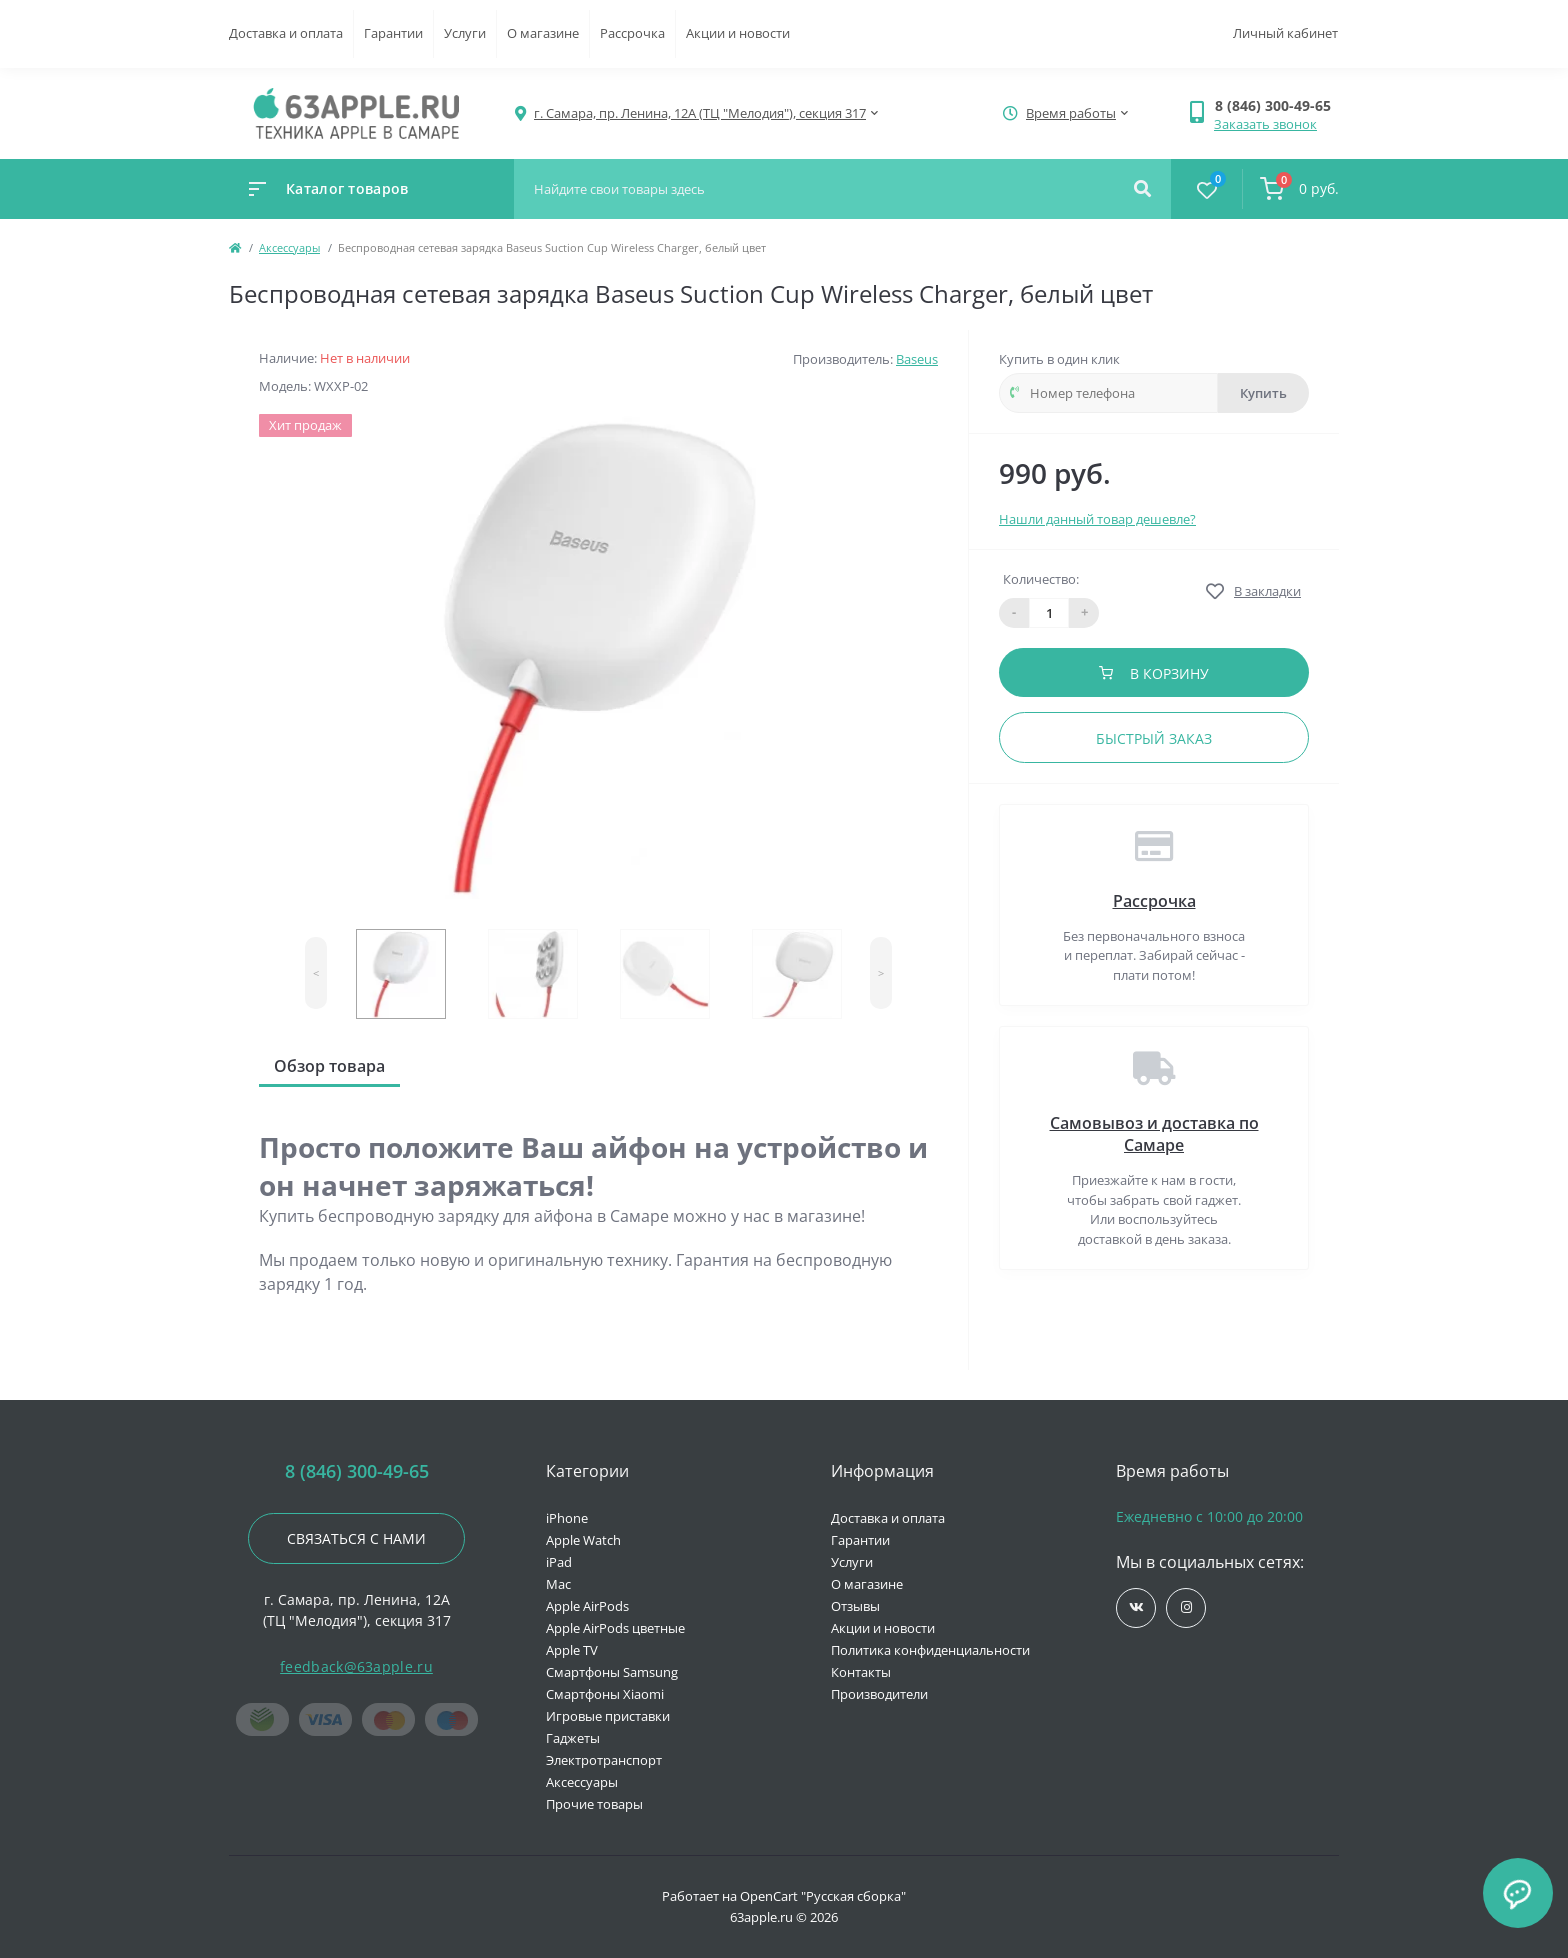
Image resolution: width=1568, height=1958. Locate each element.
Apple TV (572, 1650)
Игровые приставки (608, 1716)
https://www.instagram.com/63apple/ (1186, 1607)
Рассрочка (632, 33)
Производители (879, 1694)
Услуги (465, 33)
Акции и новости (738, 33)
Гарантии (393, 33)
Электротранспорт (604, 1760)
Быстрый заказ (1154, 738)
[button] (1276, 105)
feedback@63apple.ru (356, 1666)
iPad (559, 1562)
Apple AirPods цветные (615, 1628)
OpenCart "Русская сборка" (823, 1896)
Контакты (861, 1672)
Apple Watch (583, 1540)
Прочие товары (594, 1804)
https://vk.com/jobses (1136, 1607)
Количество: (1041, 579)
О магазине (543, 33)
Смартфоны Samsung (612, 1672)
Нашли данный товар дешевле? (1097, 519)
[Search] (1142, 189)
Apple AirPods (587, 1606)
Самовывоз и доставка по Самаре (1154, 1134)
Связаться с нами (356, 1538)
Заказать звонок (1265, 124)
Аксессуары (289, 247)
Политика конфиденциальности (930, 1650)
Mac (558, 1584)
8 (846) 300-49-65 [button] (357, 1471)
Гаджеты (573, 1738)
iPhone (567, 1518)
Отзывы (855, 1606)
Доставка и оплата (286, 33)
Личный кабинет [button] (1285, 33)
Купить (1263, 393)
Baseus (917, 359)
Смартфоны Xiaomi (605, 1694)
